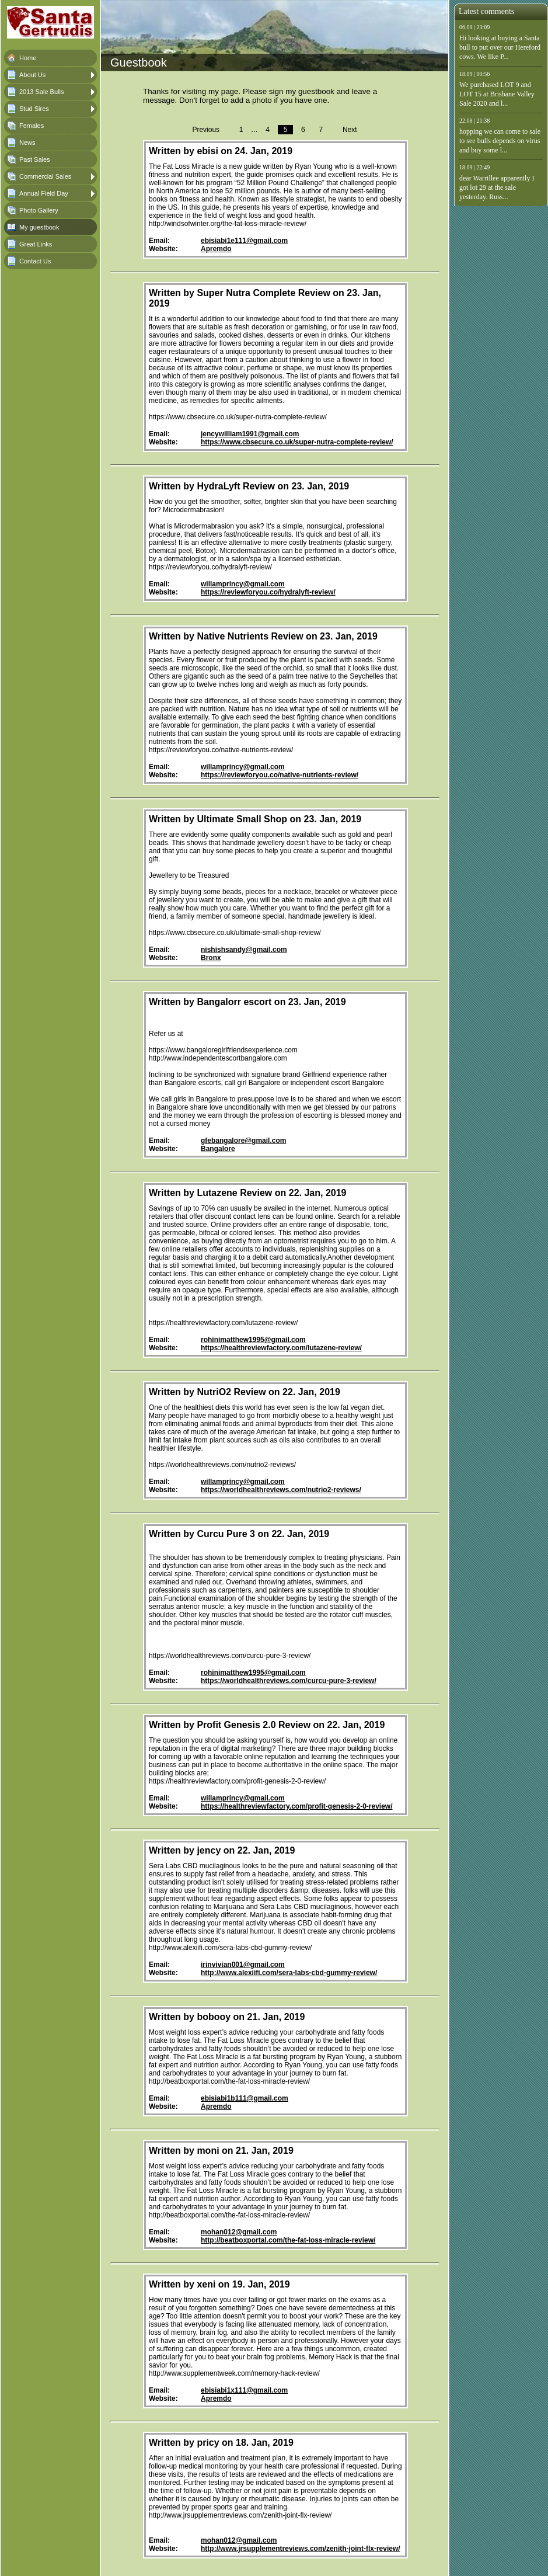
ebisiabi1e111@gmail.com (244, 241)
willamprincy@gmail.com (243, 584)
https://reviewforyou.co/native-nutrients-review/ (279, 775)
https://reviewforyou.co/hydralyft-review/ (268, 592)
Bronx (211, 958)
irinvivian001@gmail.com (243, 1964)
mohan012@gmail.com (239, 2232)
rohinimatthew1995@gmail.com (253, 1340)
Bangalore (218, 1149)
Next (350, 130)
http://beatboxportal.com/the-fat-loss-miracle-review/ (288, 2240)
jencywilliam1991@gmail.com (250, 434)
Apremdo (216, 249)
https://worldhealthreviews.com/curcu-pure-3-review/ (288, 1681)
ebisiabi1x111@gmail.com (244, 2390)
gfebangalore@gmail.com (243, 1140)
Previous (205, 130)
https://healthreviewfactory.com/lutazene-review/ (281, 1348)
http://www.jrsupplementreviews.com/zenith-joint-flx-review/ (300, 2548)
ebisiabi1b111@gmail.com (244, 2098)
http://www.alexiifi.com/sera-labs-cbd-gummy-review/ (289, 1973)
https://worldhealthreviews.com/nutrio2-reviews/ (281, 1490)
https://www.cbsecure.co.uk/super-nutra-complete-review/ (297, 442)
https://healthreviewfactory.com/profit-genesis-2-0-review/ (297, 1806)
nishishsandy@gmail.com (244, 949)
